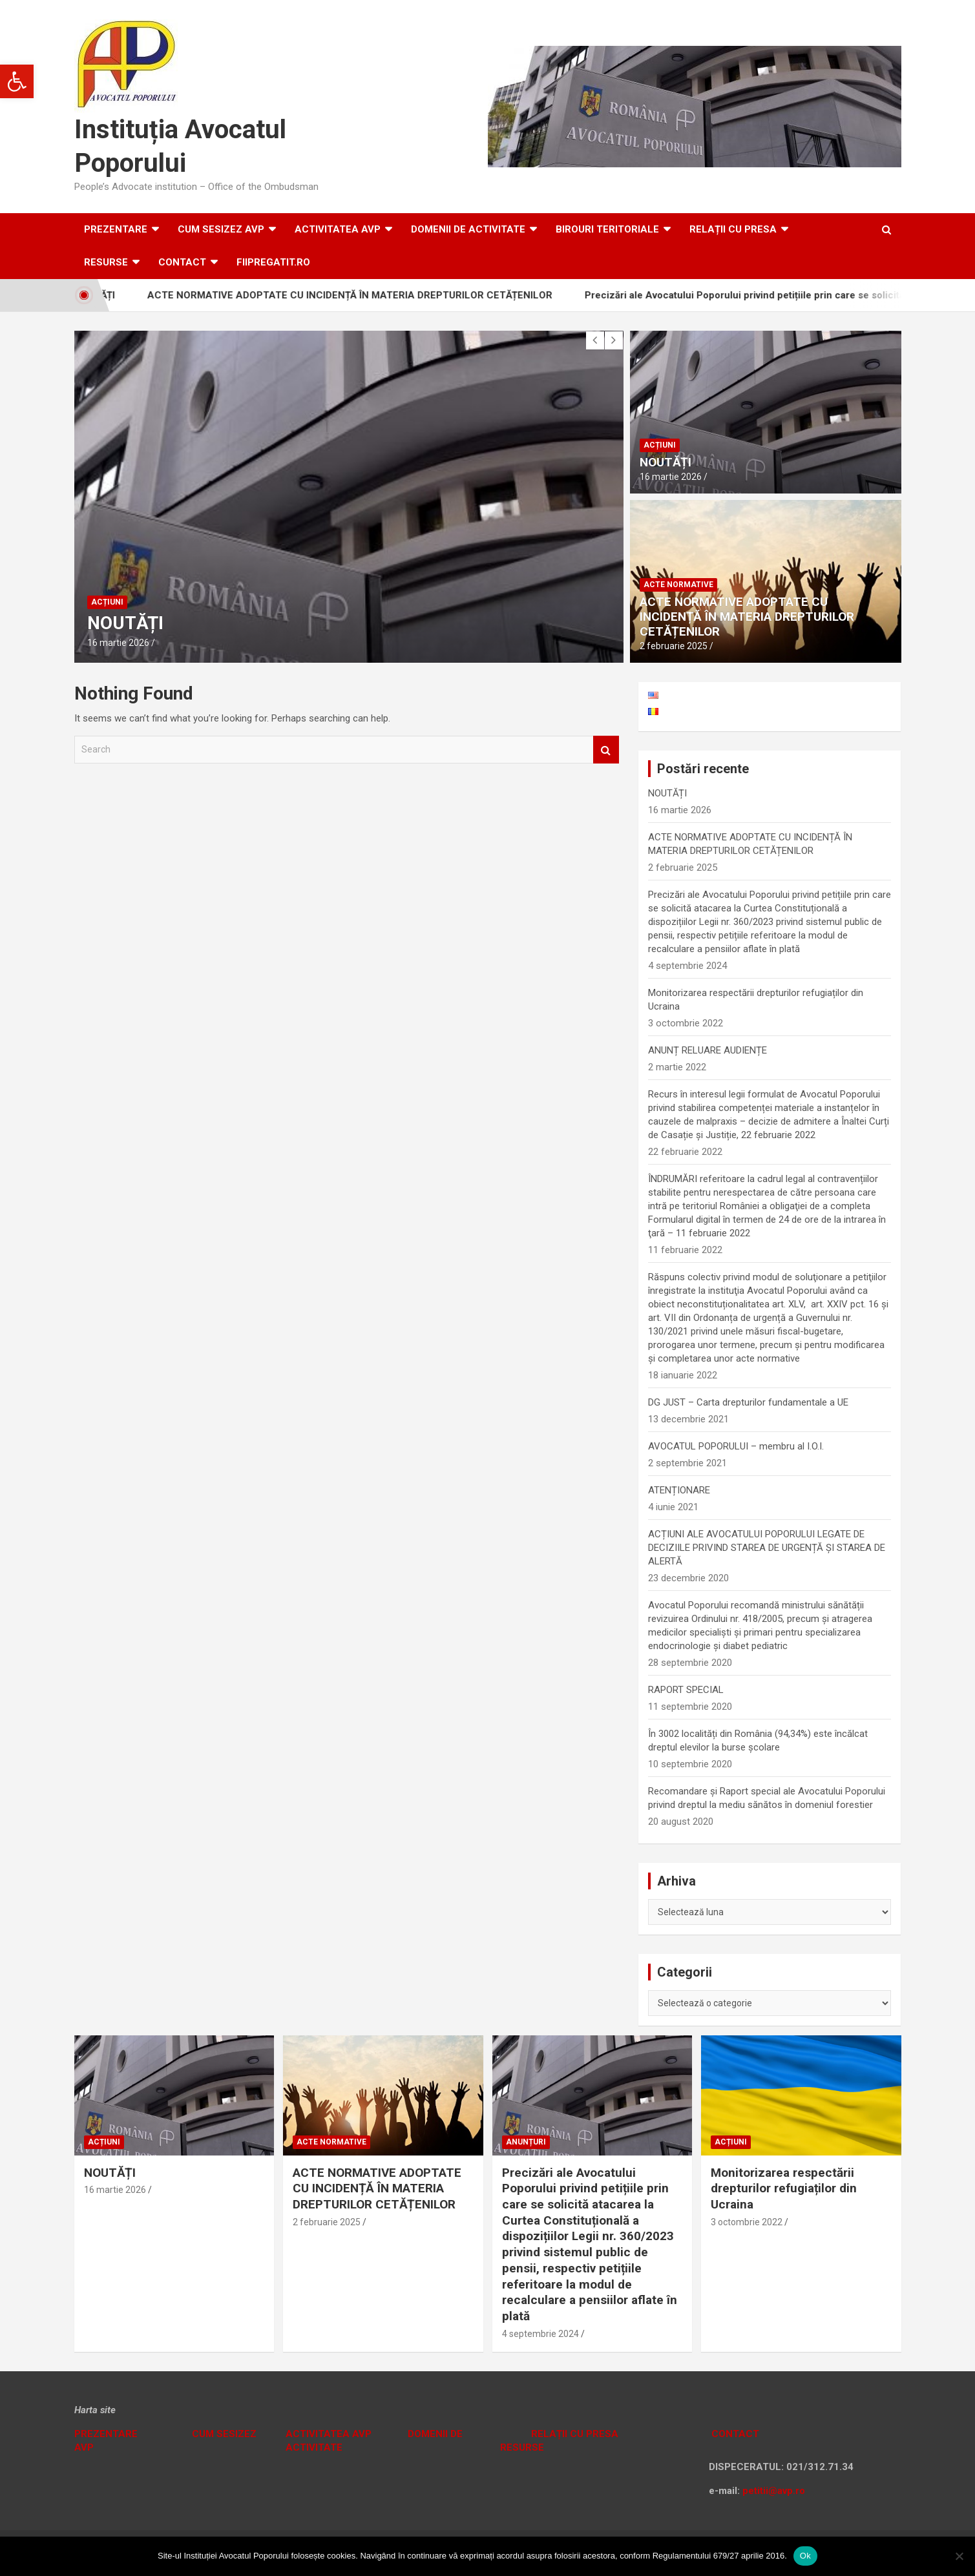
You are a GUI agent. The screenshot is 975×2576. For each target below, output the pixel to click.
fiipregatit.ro (273, 262)
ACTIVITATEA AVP (338, 229)
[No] (958, 2556)
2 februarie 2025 (674, 646)
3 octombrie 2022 (746, 2222)
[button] (17, 81)
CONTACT (734, 2434)
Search (606, 749)
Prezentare (115, 229)
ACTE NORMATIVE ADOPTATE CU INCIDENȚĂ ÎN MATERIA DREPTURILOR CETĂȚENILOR (365, 295)
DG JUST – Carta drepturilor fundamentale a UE (748, 1402)
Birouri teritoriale (607, 229)
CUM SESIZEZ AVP (221, 229)
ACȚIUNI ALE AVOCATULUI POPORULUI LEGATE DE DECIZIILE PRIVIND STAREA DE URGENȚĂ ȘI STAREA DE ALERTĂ (766, 1547)
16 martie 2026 (118, 643)
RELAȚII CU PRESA (733, 229)
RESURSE (106, 262)
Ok (805, 2555)
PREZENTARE (106, 2434)
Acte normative (678, 584)
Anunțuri (526, 2141)
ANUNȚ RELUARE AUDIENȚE (707, 1050)
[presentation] (595, 340)
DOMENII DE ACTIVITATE (468, 229)
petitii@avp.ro (773, 2491)
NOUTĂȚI (125, 623)
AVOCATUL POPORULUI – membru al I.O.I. (736, 1446)
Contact (182, 262)
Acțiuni (107, 602)
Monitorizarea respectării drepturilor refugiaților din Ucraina (784, 2188)
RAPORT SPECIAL (686, 1690)
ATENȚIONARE (679, 1490)
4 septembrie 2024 (540, 2334)
